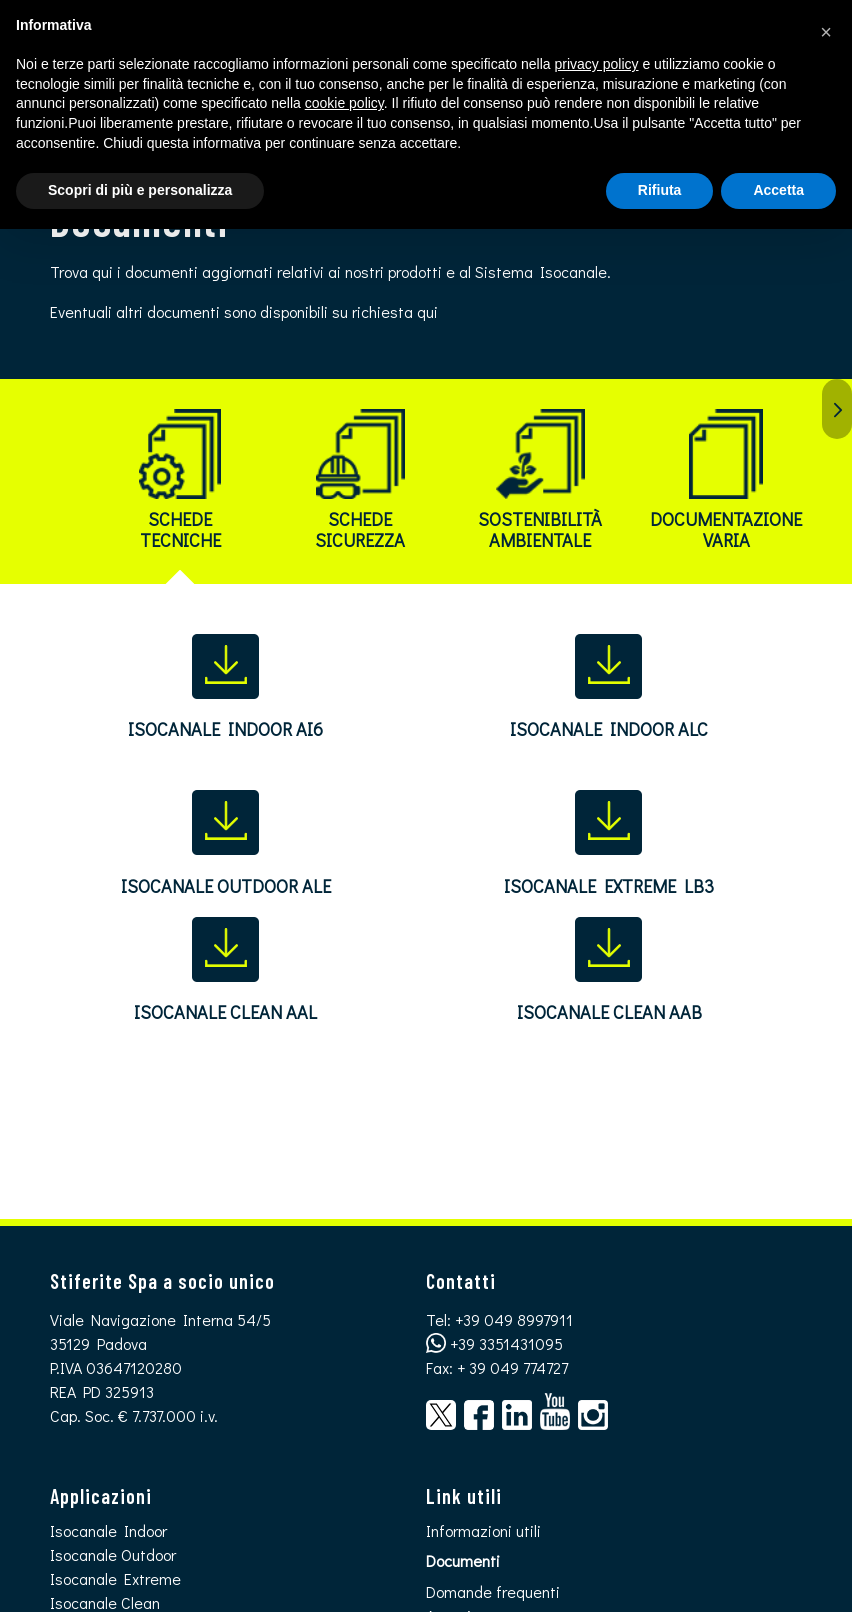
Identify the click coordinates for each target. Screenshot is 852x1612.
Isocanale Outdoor (113, 1554)
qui (427, 311)
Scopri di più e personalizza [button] (140, 190)
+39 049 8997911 (514, 1319)
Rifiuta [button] (660, 190)
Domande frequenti (493, 1591)
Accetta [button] (778, 190)
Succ (837, 409)
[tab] (180, 488)
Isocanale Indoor (108, 1530)
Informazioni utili (483, 1530)
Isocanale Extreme (115, 1578)
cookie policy (344, 103)
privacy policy (597, 64)
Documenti (463, 1560)
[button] (826, 32)
